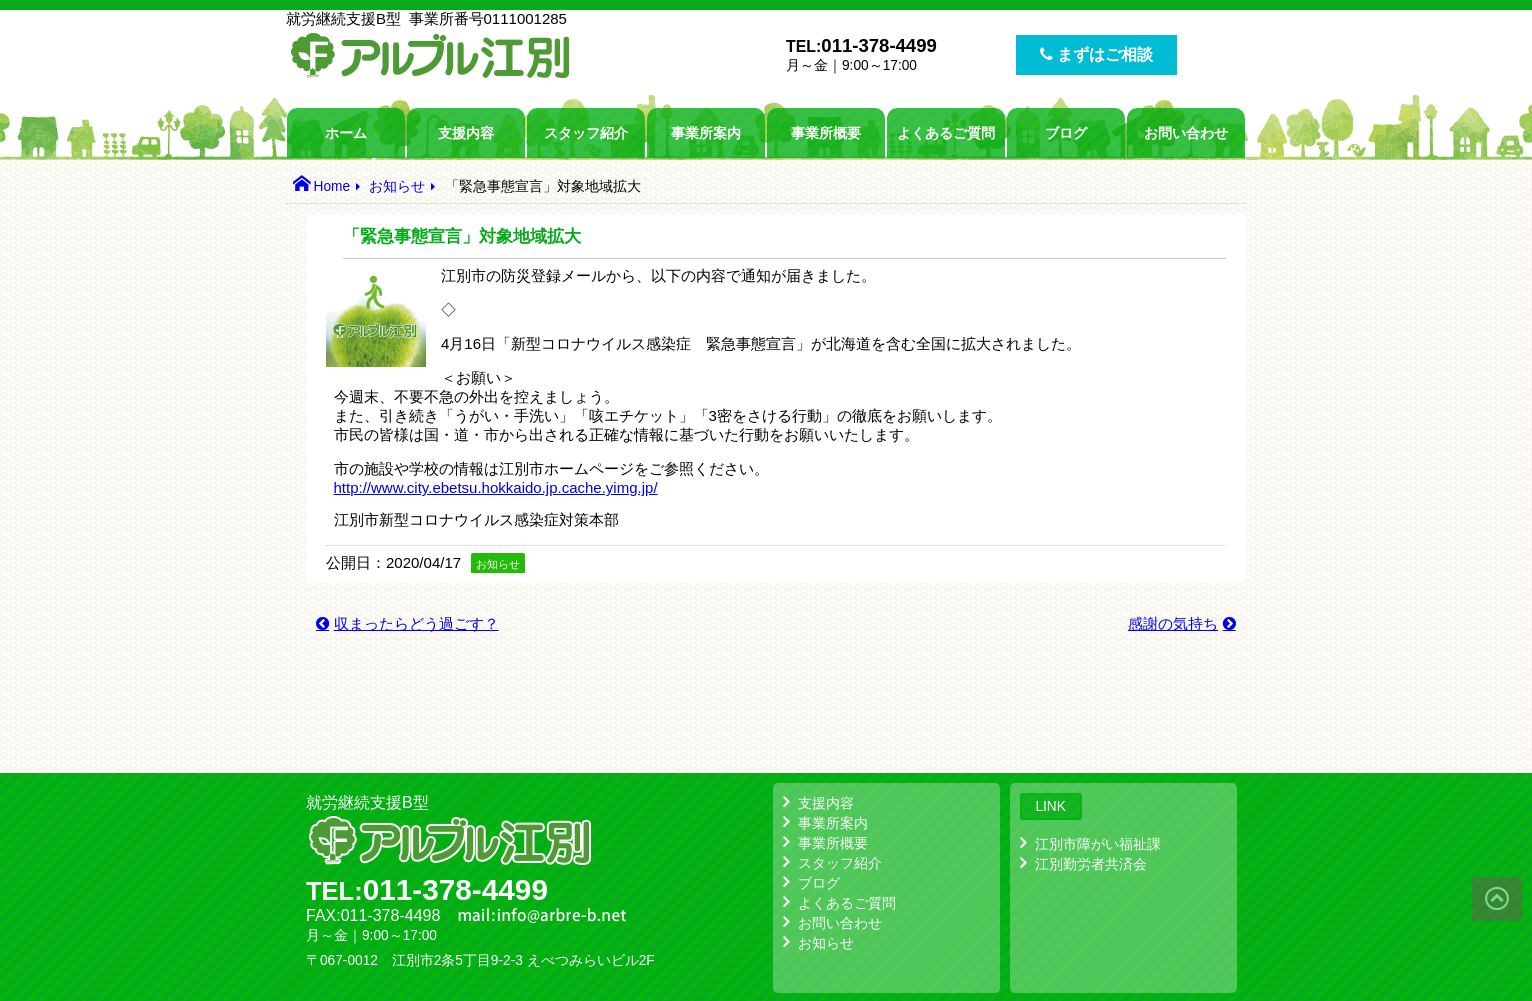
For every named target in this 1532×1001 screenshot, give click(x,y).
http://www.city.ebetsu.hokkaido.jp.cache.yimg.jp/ (496, 487)
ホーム (346, 133)
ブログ (1066, 133)
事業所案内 (706, 133)
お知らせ (397, 186)
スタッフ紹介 (586, 133)
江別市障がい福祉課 (1098, 844)
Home (331, 186)
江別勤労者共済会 (1091, 864)
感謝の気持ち (1173, 623)
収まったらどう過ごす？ (416, 623)
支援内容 (466, 133)
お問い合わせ (1186, 133)
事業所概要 (826, 133)
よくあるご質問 (946, 133)
